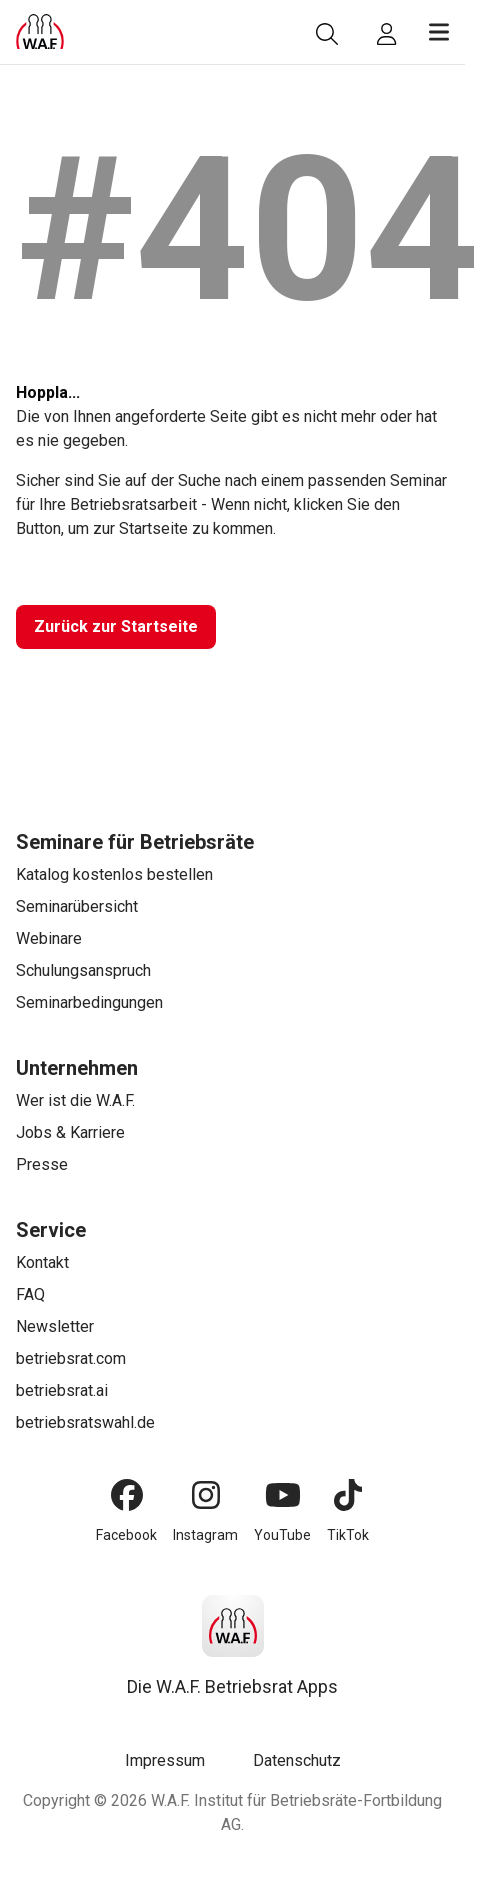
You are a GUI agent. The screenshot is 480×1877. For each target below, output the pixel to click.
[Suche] (327, 34)
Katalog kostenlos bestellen (114, 874)
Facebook (126, 1535)
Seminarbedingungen (89, 1002)
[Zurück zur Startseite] (116, 627)
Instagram (205, 1535)
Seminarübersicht (77, 906)
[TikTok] (348, 1495)
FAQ (30, 1294)
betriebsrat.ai (62, 1390)
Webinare (49, 938)
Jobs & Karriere (70, 1132)
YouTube (282, 1535)
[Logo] (40, 32)
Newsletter (55, 1326)
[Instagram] (206, 1495)
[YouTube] (283, 1495)
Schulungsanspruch (83, 970)
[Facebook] (127, 1495)
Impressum (165, 1760)
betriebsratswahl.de (85, 1422)
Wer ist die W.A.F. (75, 1100)
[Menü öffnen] (439, 32)
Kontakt (42, 1262)
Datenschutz (297, 1760)
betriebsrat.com (71, 1358)
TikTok (348, 1535)
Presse (42, 1164)
